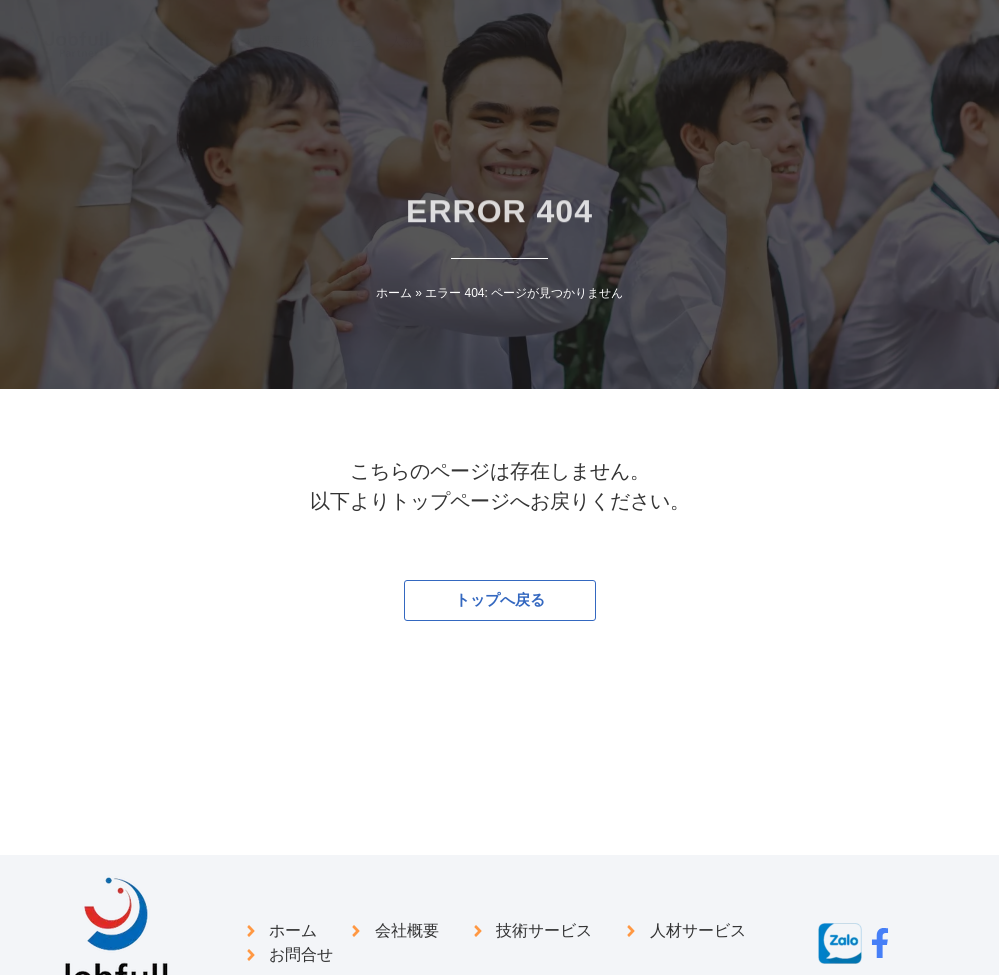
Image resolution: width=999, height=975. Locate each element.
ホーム (394, 293)
